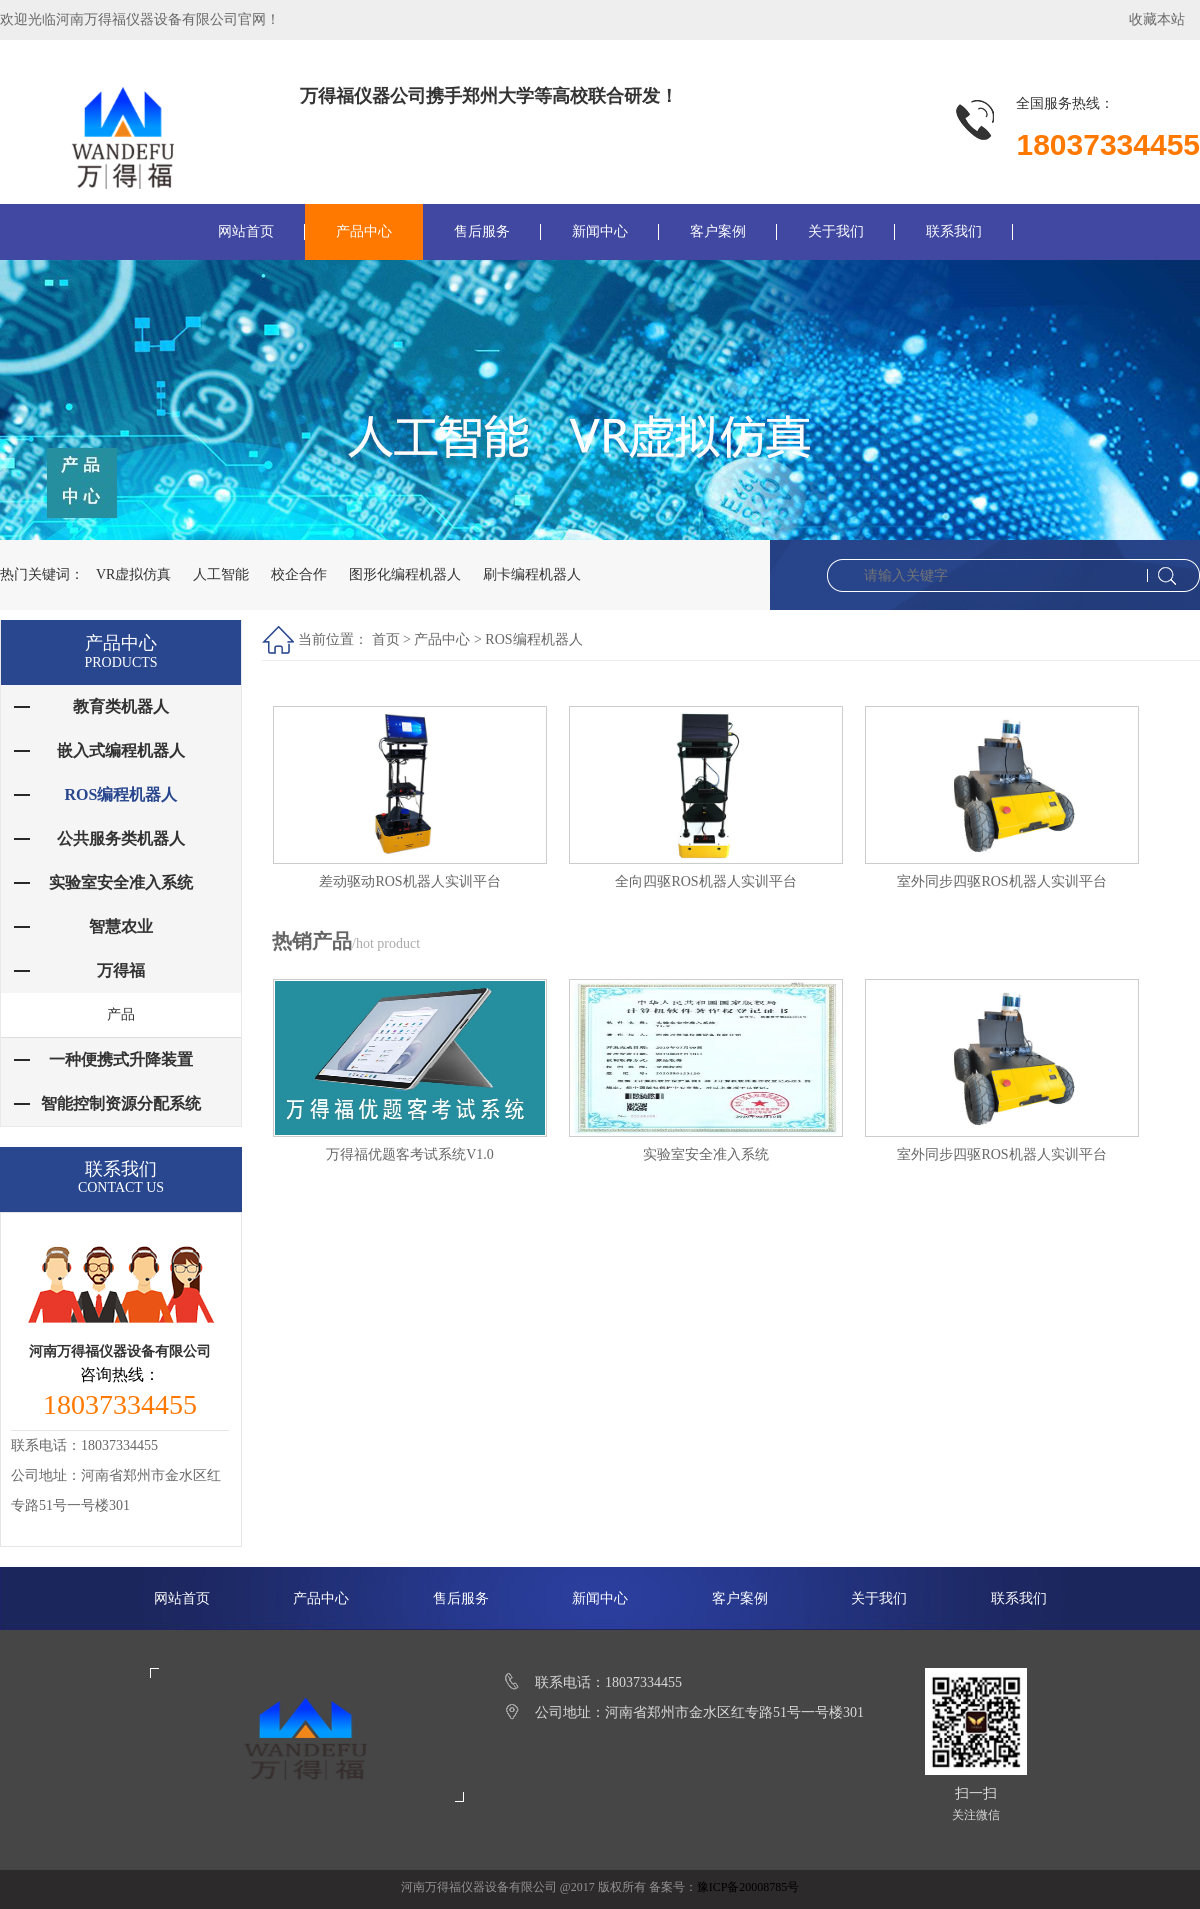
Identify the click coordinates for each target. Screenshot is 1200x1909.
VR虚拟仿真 (134, 574)
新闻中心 (600, 231)
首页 (386, 639)
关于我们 (836, 231)
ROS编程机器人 (533, 639)
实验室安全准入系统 (706, 1154)
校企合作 (300, 574)
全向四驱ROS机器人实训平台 (705, 881)
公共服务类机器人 (121, 838)
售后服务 (482, 231)
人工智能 (222, 574)
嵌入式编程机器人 (121, 750)
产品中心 (364, 231)
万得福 (121, 970)
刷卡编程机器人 (532, 574)
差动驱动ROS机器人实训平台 (409, 881)
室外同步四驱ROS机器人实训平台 (1001, 881)
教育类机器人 (121, 706)
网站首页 (246, 231)
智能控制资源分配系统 (121, 1103)
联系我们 (954, 231)
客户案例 (718, 231)
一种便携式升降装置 (121, 1059)
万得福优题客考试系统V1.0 (410, 1154)
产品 (121, 1014)
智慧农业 (121, 926)
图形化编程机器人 (406, 574)
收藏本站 (1157, 19)
